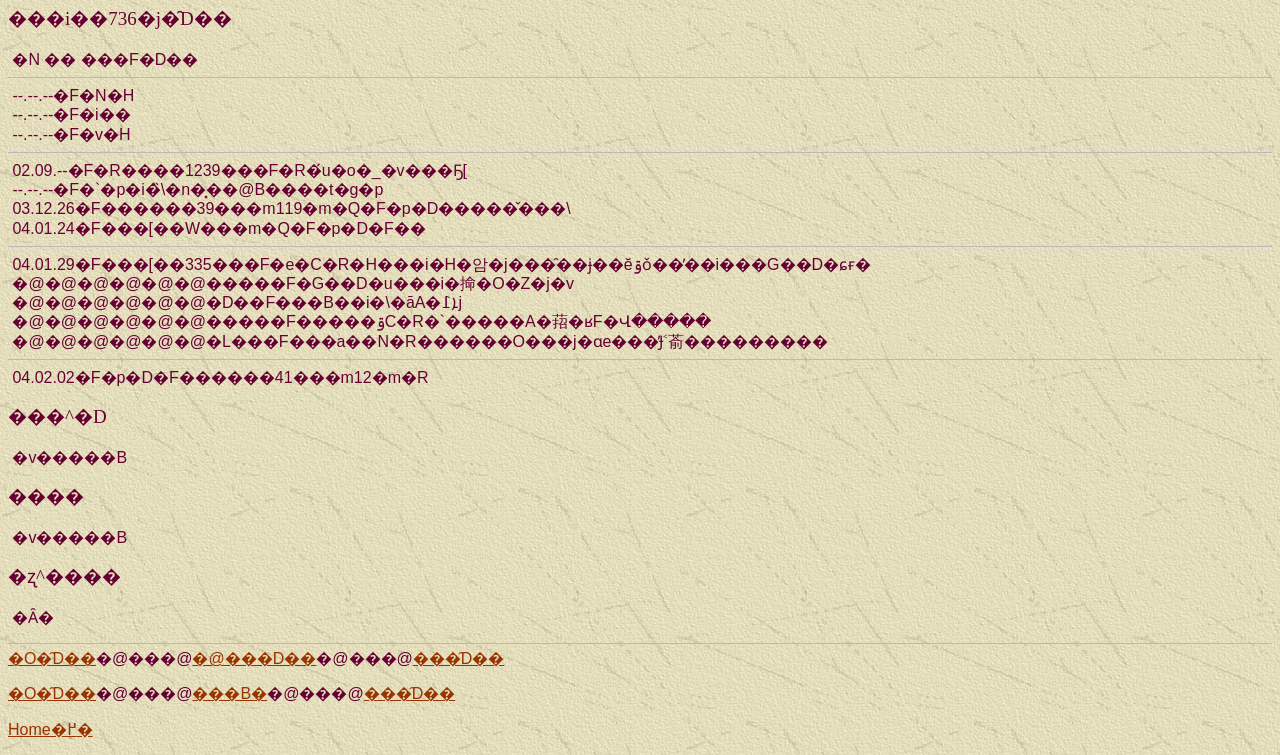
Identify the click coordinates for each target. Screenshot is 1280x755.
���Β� (229, 693)
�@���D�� (254, 658)
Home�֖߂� (50, 729)
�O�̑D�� (52, 658)
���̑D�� (459, 658)
